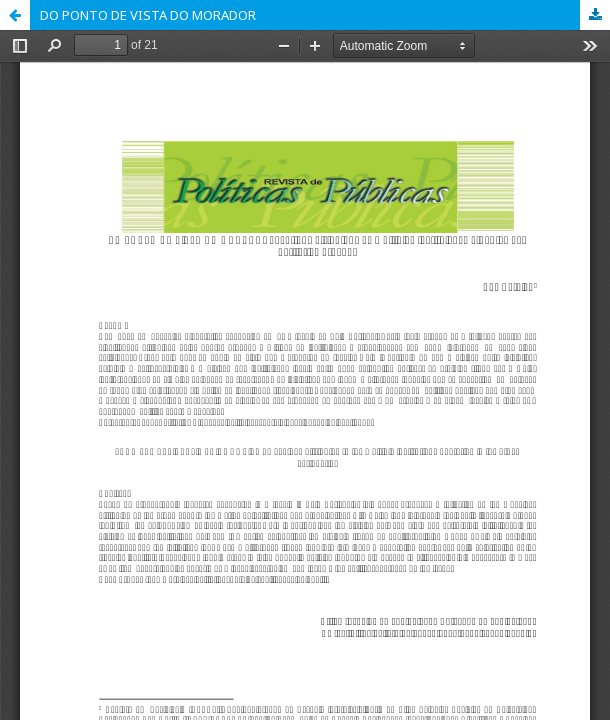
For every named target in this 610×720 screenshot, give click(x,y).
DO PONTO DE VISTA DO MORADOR (148, 15)
